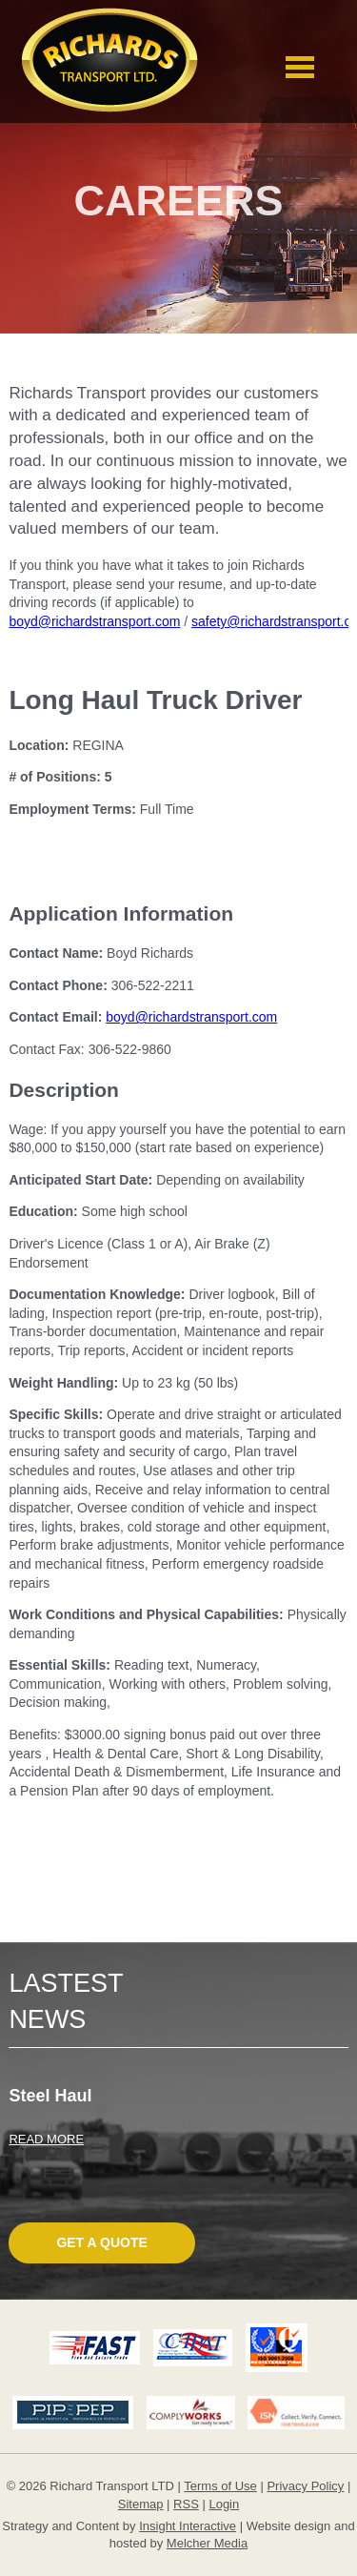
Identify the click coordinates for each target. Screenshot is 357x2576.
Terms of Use (220, 2486)
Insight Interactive (187, 2526)
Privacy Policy (305, 2486)
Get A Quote (101, 2242)
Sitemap (141, 2504)
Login (223, 2504)
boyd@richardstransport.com (94, 621)
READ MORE (46, 2139)
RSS (186, 2504)
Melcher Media (207, 2543)
